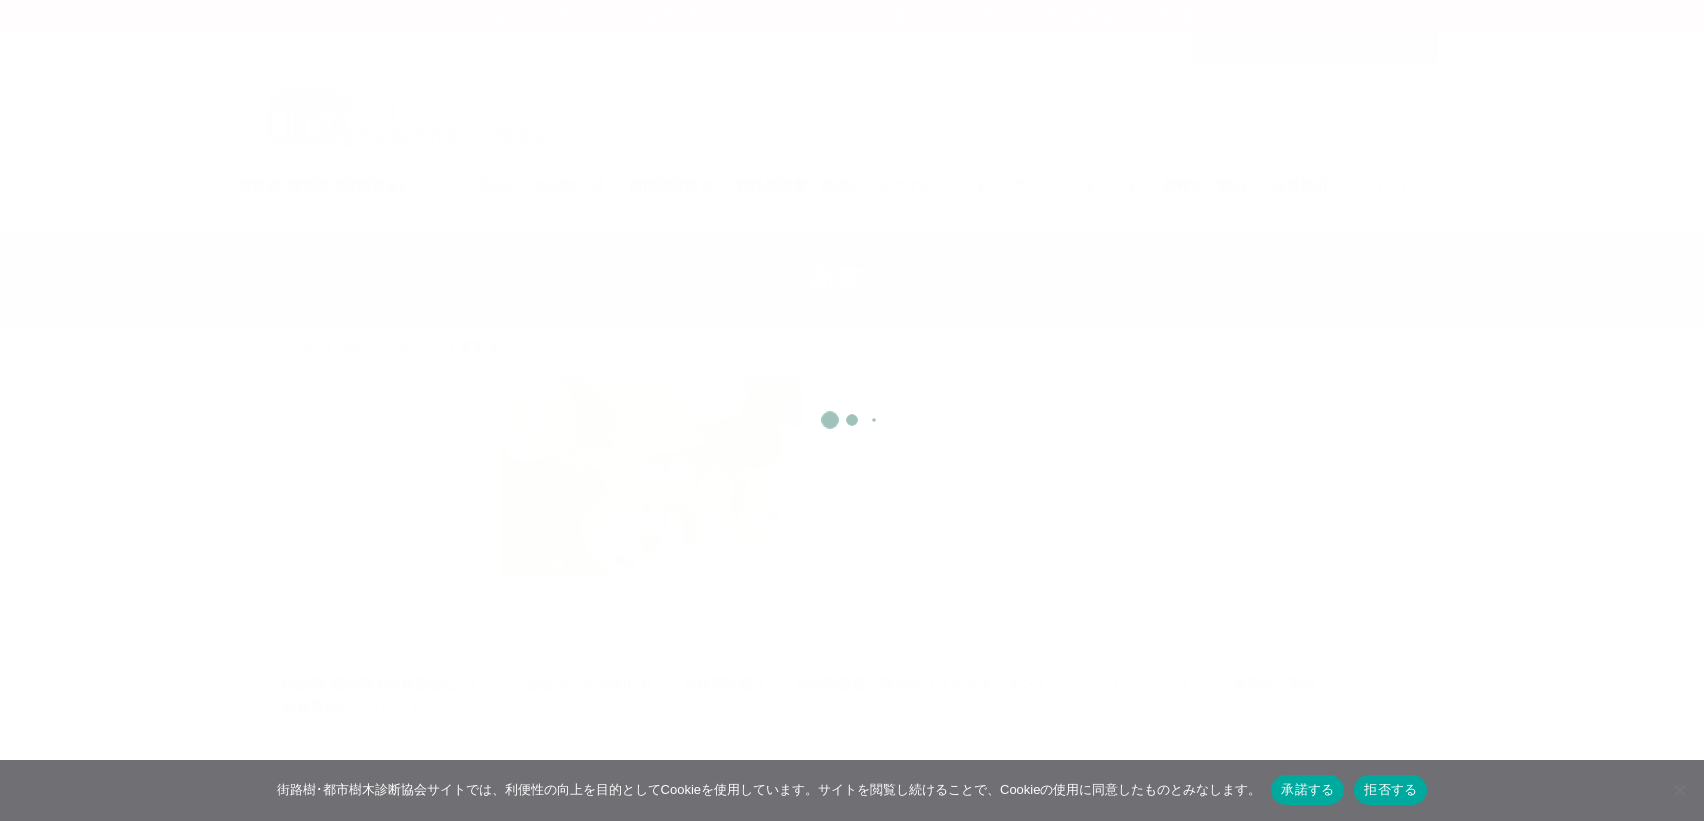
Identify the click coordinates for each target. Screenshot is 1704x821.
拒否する (1390, 789)
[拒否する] (1679, 790)
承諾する (1307, 789)
